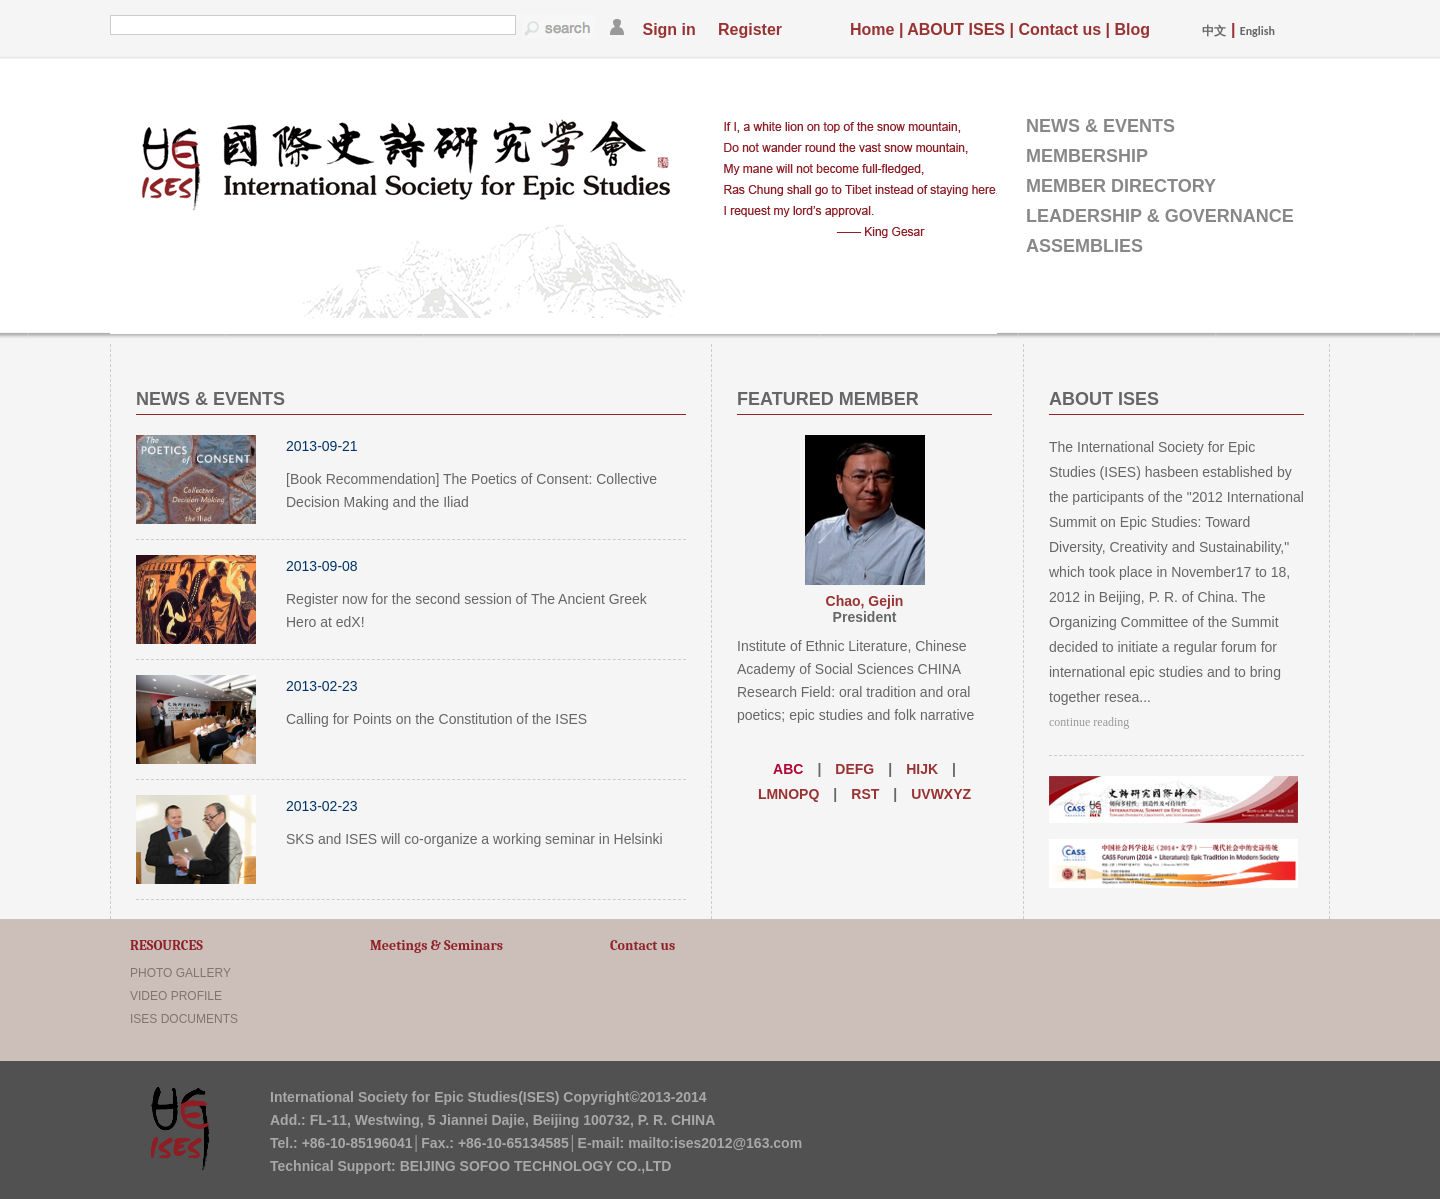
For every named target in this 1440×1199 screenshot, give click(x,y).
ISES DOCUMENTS (184, 1019)
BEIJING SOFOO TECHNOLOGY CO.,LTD (536, 1166)
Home (872, 29)
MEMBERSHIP (1087, 156)
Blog (1132, 29)
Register (750, 29)
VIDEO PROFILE (176, 996)
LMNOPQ (788, 794)
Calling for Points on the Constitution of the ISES (436, 719)
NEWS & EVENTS (1100, 126)
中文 (1214, 31)
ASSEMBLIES (1084, 246)
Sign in (668, 29)
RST (865, 794)
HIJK (922, 769)
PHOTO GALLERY (180, 973)
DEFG (854, 769)
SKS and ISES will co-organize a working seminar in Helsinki (474, 839)
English (1257, 31)
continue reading (1089, 722)
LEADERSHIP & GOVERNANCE (1160, 216)
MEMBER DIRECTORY (1121, 186)
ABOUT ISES (956, 29)
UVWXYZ (941, 794)
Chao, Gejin (865, 601)
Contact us (1059, 29)
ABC (788, 769)
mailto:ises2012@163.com (715, 1143)
